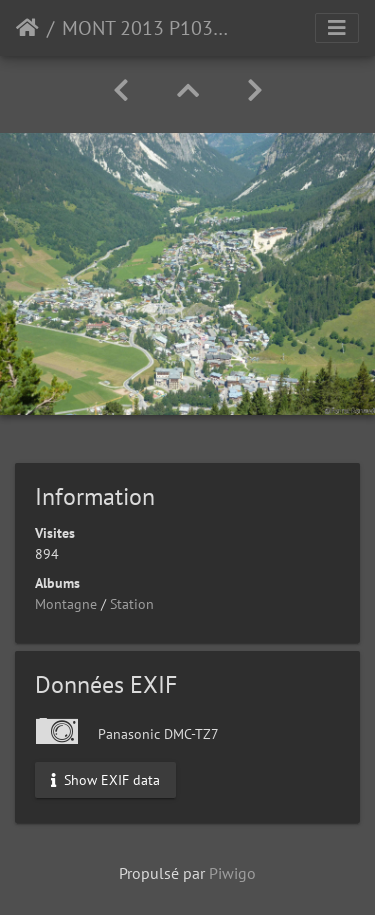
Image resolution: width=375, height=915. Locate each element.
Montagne (66, 604)
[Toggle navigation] (337, 28)
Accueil (27, 28)
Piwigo (232, 873)
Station (132, 604)
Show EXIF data (105, 780)
